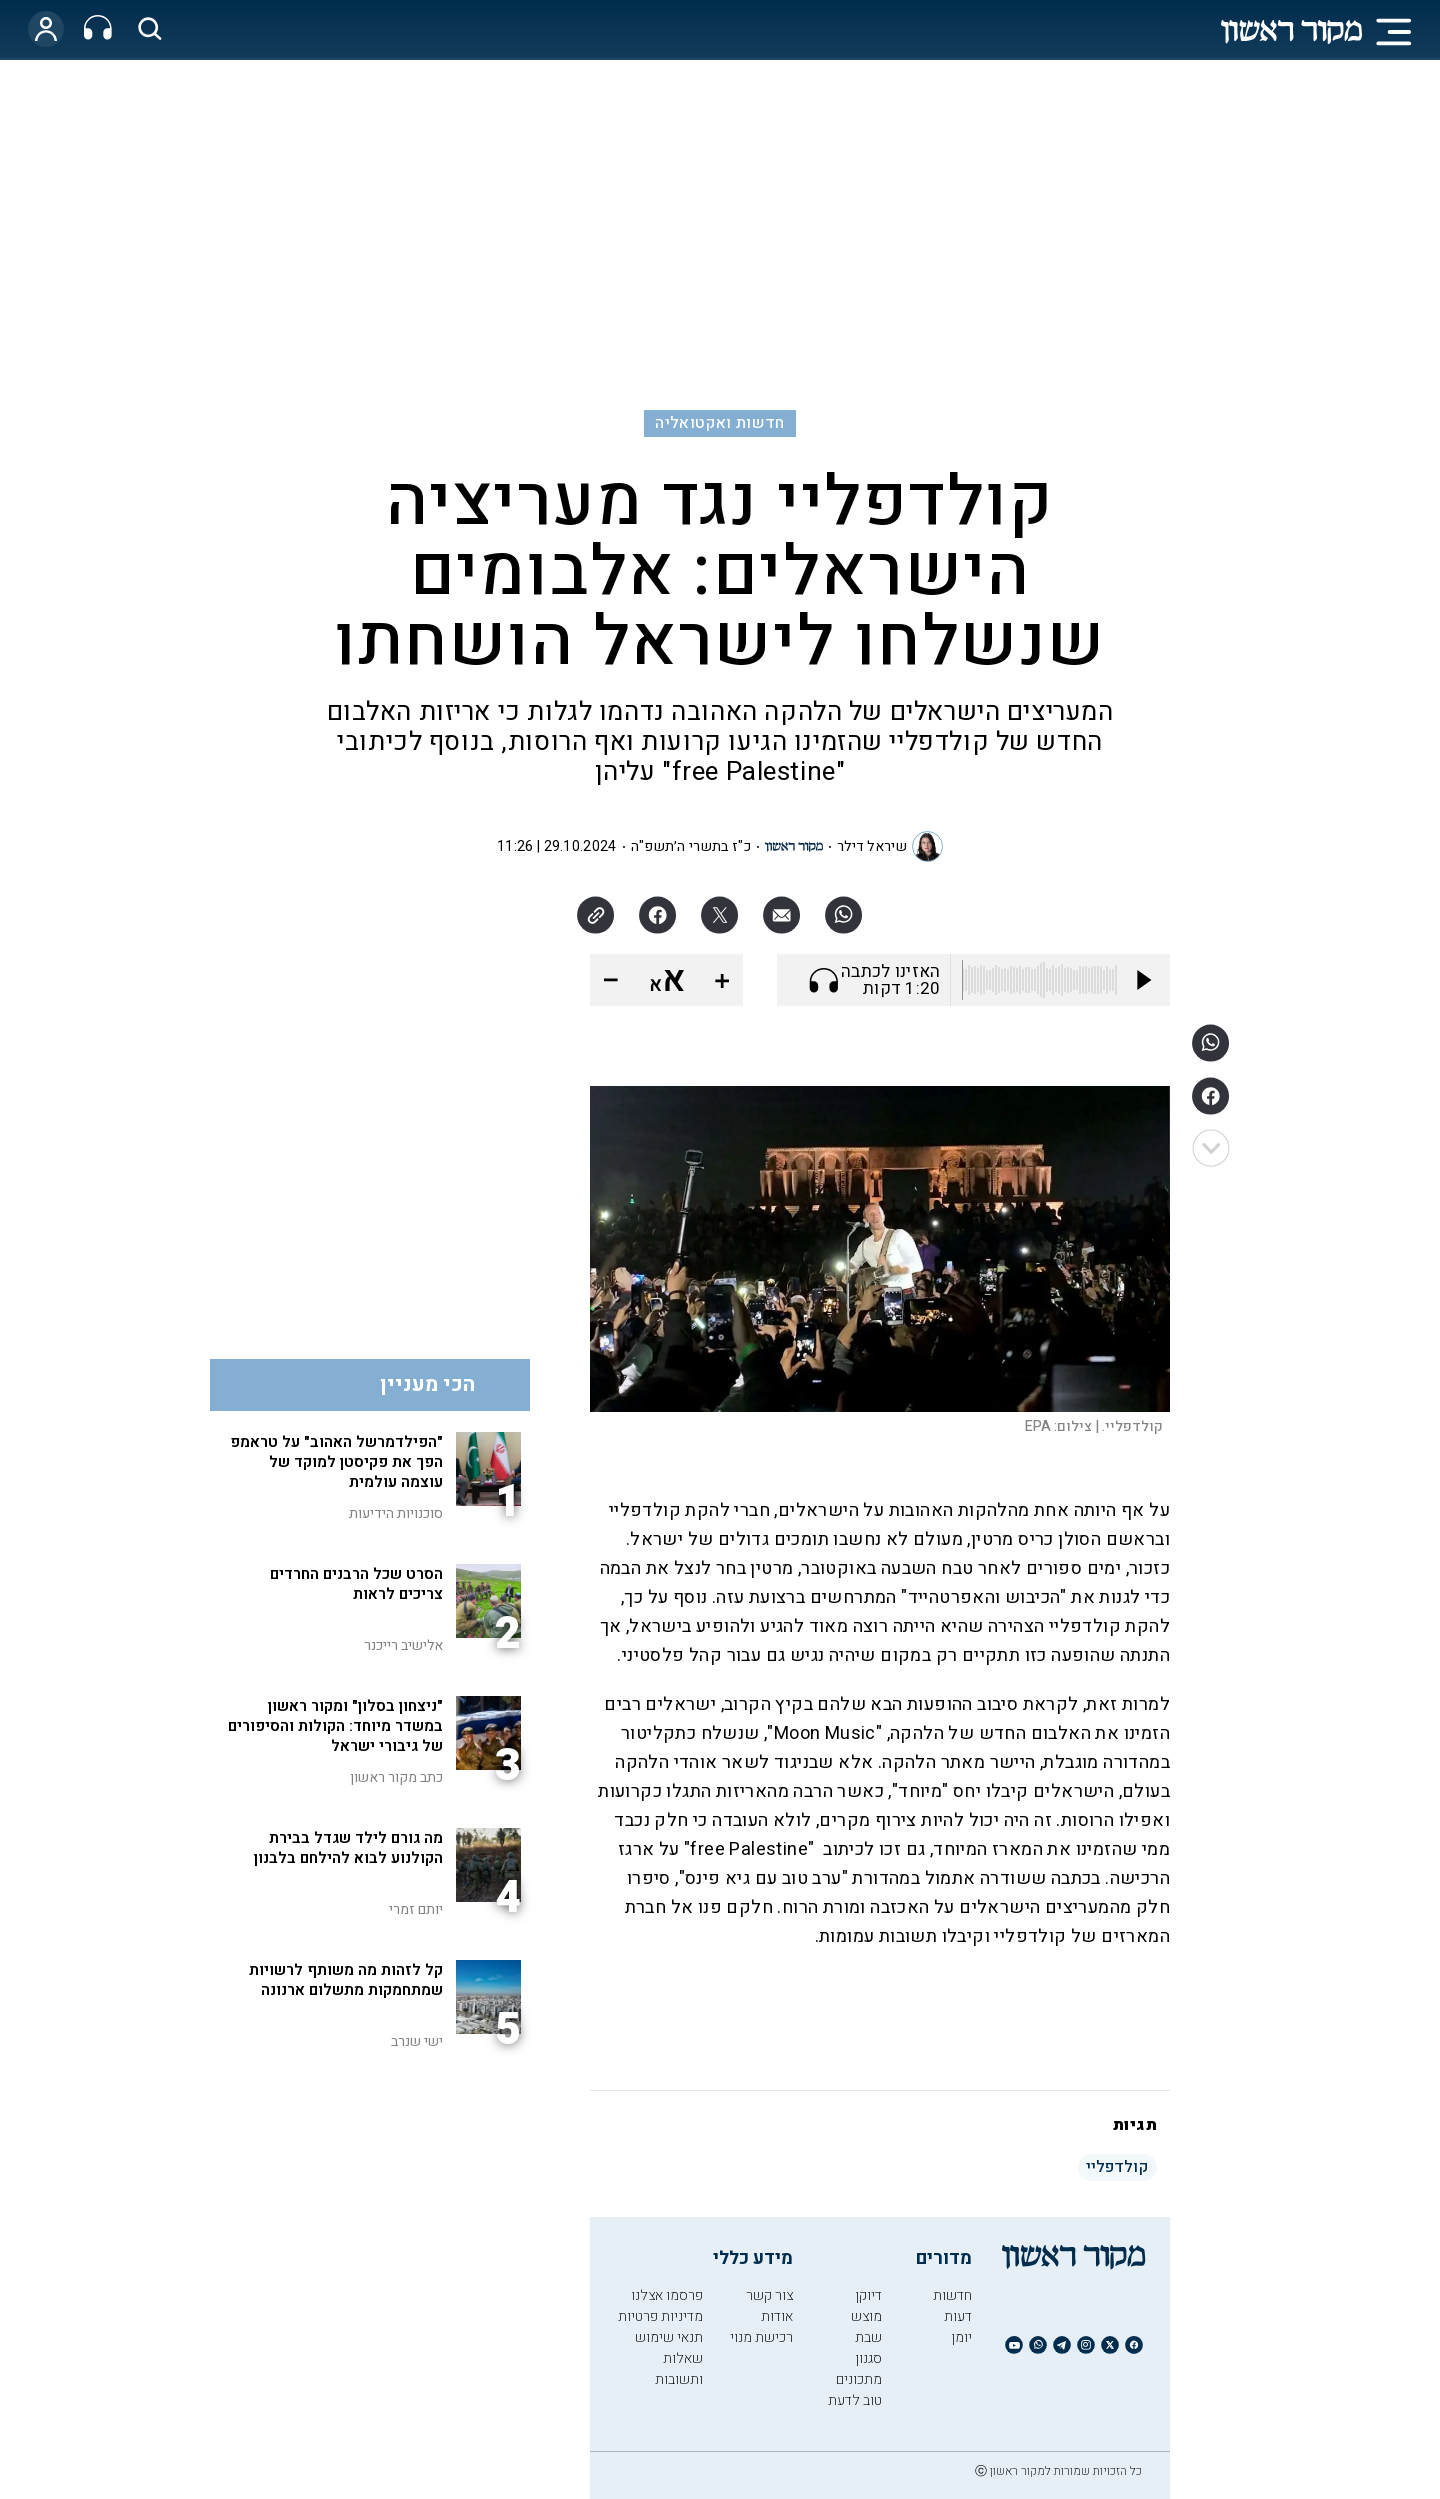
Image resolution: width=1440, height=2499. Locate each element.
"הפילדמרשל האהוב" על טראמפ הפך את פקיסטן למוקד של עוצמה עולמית (336, 1462)
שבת (868, 2337)
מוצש (866, 2316)
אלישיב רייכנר (403, 1645)
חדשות (952, 2295)
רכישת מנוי (761, 2337)
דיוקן (868, 2295)
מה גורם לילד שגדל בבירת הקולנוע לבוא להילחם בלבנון (348, 1848)
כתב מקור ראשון (396, 1777)
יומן (961, 2337)
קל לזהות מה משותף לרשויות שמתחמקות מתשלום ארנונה (346, 1980)
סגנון (868, 2358)
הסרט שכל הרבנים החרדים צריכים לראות (356, 1584)
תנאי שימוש (669, 2337)
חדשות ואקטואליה (719, 423)
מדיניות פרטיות (660, 2316)
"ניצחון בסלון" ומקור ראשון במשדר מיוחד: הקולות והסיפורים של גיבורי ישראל (335, 1726)
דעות (958, 2316)
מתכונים (859, 2379)
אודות (777, 2316)
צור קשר (769, 2295)
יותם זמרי (416, 1909)
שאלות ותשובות (679, 2369)
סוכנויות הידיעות (396, 1513)
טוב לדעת (855, 2400)
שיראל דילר (872, 846)
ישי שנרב (417, 2041)
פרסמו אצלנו (667, 2295)
